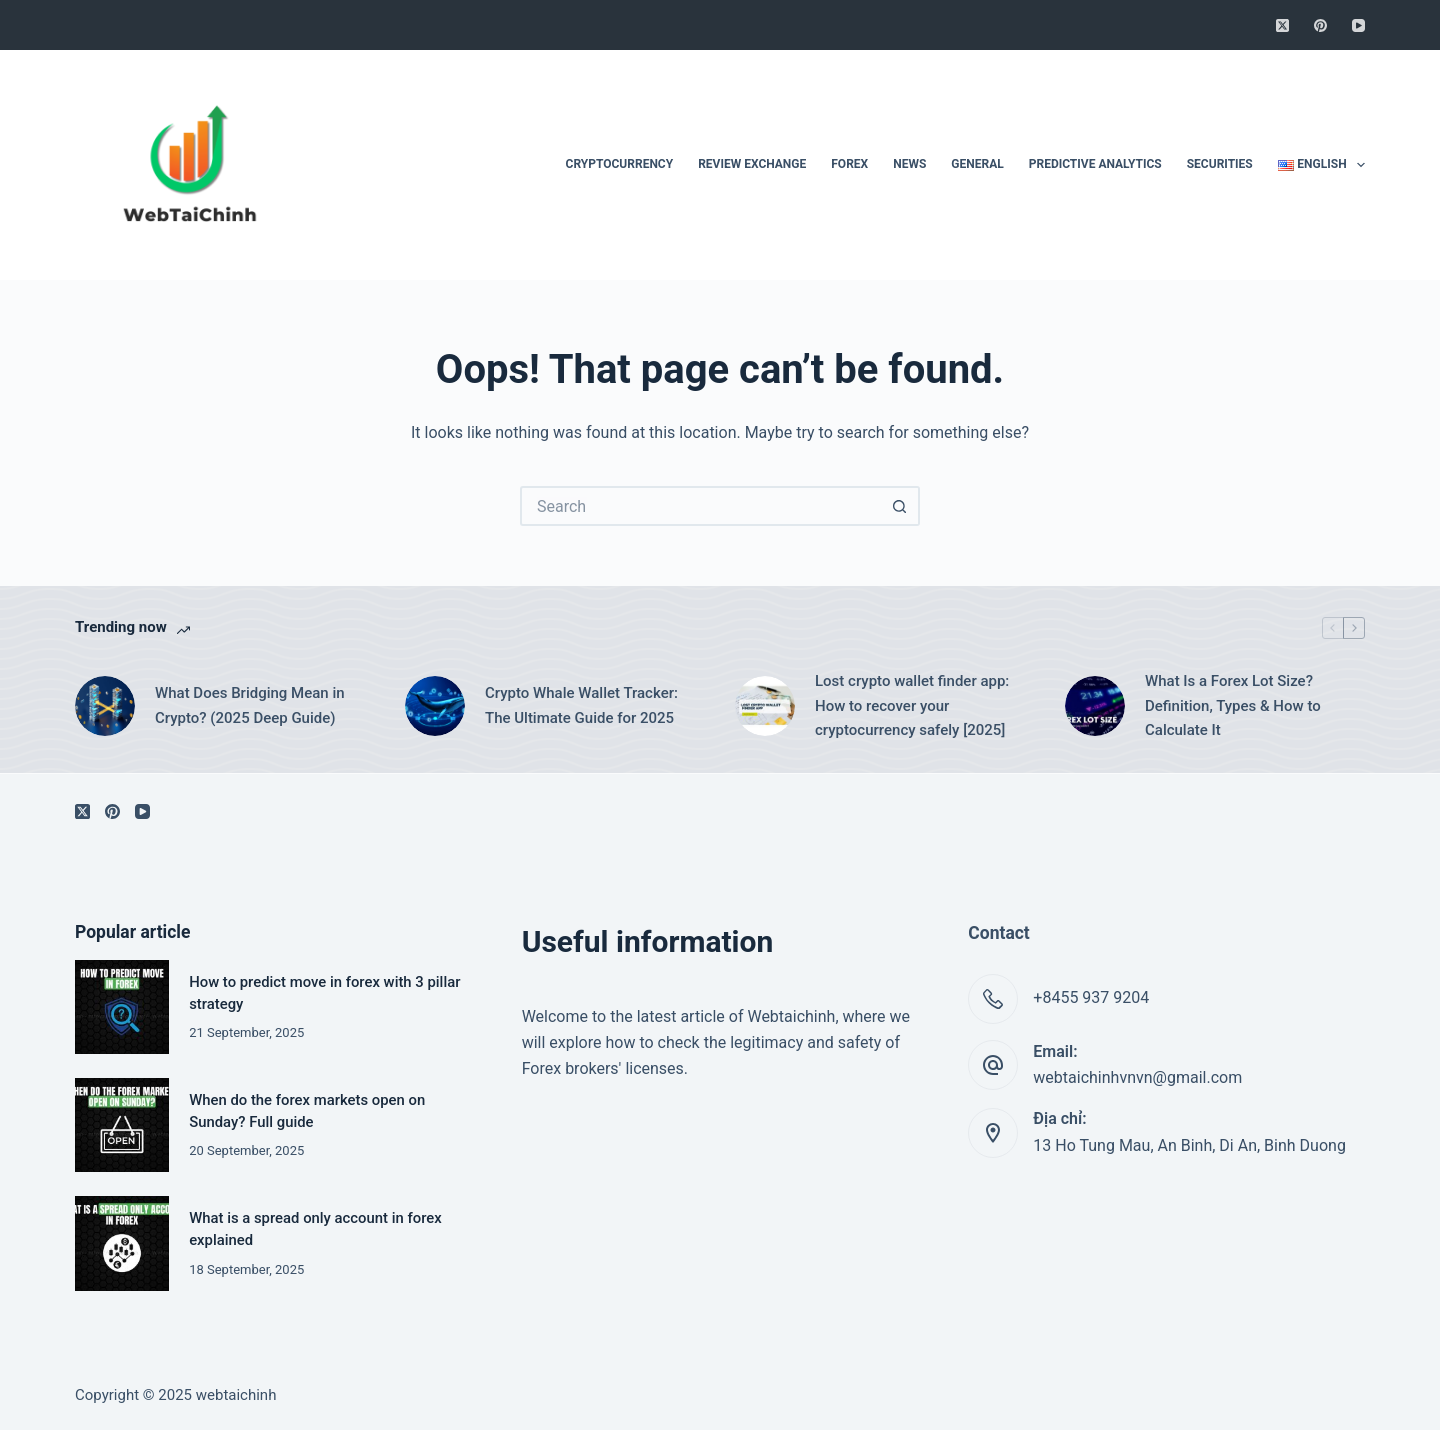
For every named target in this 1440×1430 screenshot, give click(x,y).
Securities (1220, 164)
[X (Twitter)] (1282, 25)
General (977, 164)
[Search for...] (700, 506)
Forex (849, 164)
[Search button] (900, 506)
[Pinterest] (1320, 25)
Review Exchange (752, 164)
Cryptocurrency (620, 164)
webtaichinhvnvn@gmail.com (1137, 1077)
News (909, 164)
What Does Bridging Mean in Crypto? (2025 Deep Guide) (250, 705)
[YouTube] (1358, 25)
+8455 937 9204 (1091, 997)
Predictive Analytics (1095, 164)
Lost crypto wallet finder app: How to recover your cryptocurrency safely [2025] (912, 706)
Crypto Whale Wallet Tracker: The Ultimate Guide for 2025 (581, 705)
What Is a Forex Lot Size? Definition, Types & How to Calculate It (1233, 706)
